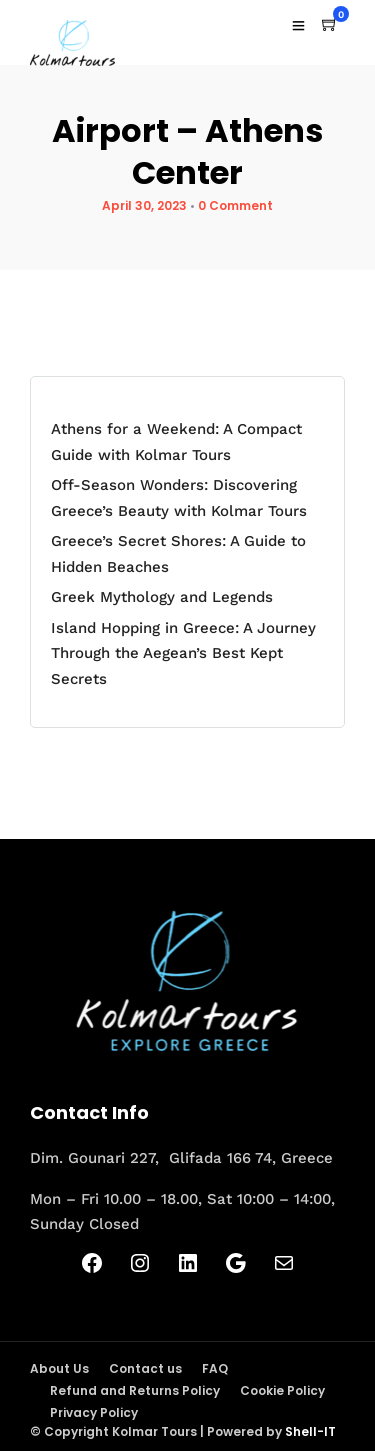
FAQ (215, 1368)
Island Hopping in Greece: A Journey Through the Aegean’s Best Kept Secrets (183, 653)
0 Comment (235, 205)
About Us (59, 1368)
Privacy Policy (94, 1412)
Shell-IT (310, 1431)
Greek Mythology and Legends (162, 597)
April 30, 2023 (144, 205)
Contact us (145, 1368)
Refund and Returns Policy (135, 1390)
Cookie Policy (282, 1390)
